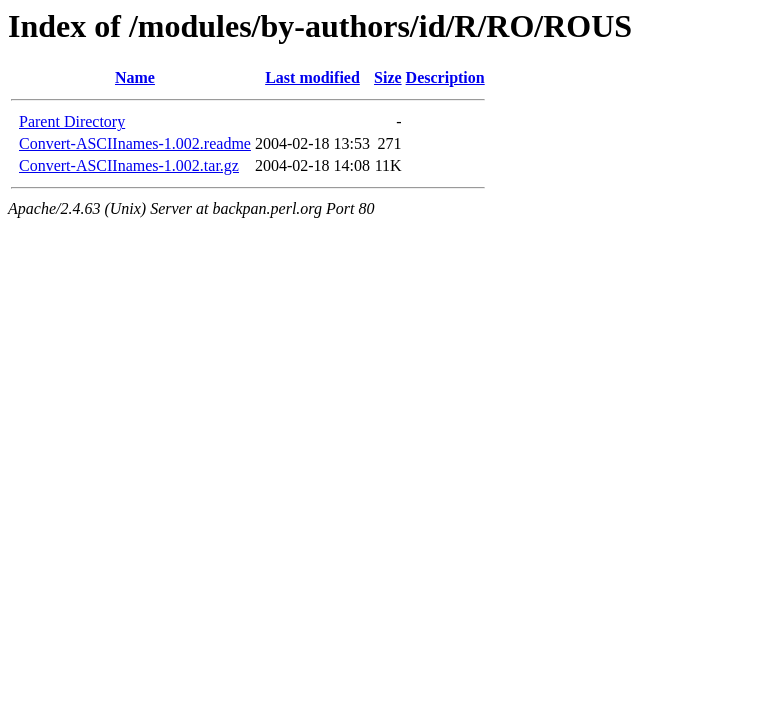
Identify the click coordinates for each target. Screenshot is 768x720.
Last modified (312, 77)
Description (445, 77)
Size (388, 77)
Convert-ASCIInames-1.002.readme (135, 143)
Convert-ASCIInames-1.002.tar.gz (129, 165)
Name (135, 77)
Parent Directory (72, 121)
